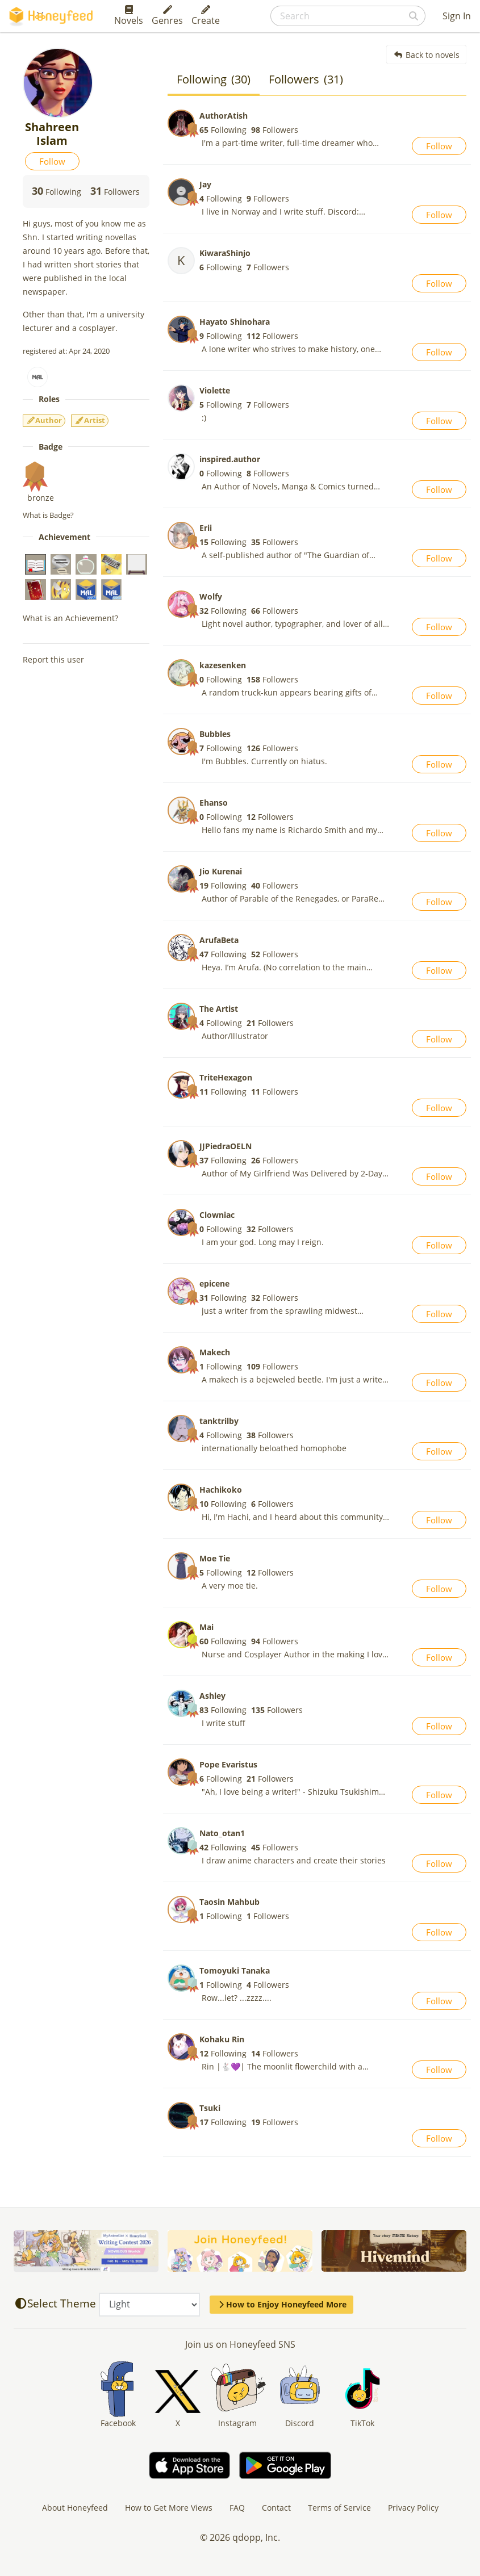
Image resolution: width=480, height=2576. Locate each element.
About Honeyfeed (75, 2507)
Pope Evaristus (228, 1764)
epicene (214, 1283)
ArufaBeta (219, 940)
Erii (205, 527)
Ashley (212, 1695)
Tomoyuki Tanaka (234, 1970)
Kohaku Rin (221, 2039)
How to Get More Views (168, 2507)
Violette (214, 390)
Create (205, 16)
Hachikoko (220, 1489)
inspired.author (229, 459)
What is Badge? (48, 515)
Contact (276, 2507)
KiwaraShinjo (225, 253)
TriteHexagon (225, 1077)
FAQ (237, 2507)
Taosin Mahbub (229, 1901)
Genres (167, 16)
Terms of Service (339, 2507)
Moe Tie (214, 1558)
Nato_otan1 (222, 1833)
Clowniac (217, 1214)
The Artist (218, 1008)
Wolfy (210, 596)
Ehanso (213, 802)
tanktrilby (219, 1420)
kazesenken (222, 665)
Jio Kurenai (220, 871)
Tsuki (209, 2107)
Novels (128, 16)
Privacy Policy (413, 2507)
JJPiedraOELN (225, 1146)
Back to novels (426, 54)
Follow (52, 161)
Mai (206, 1627)
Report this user (53, 659)
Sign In (457, 16)
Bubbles (215, 733)
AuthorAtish (223, 115)
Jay (205, 184)
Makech (214, 1352)
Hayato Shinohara (234, 321)
